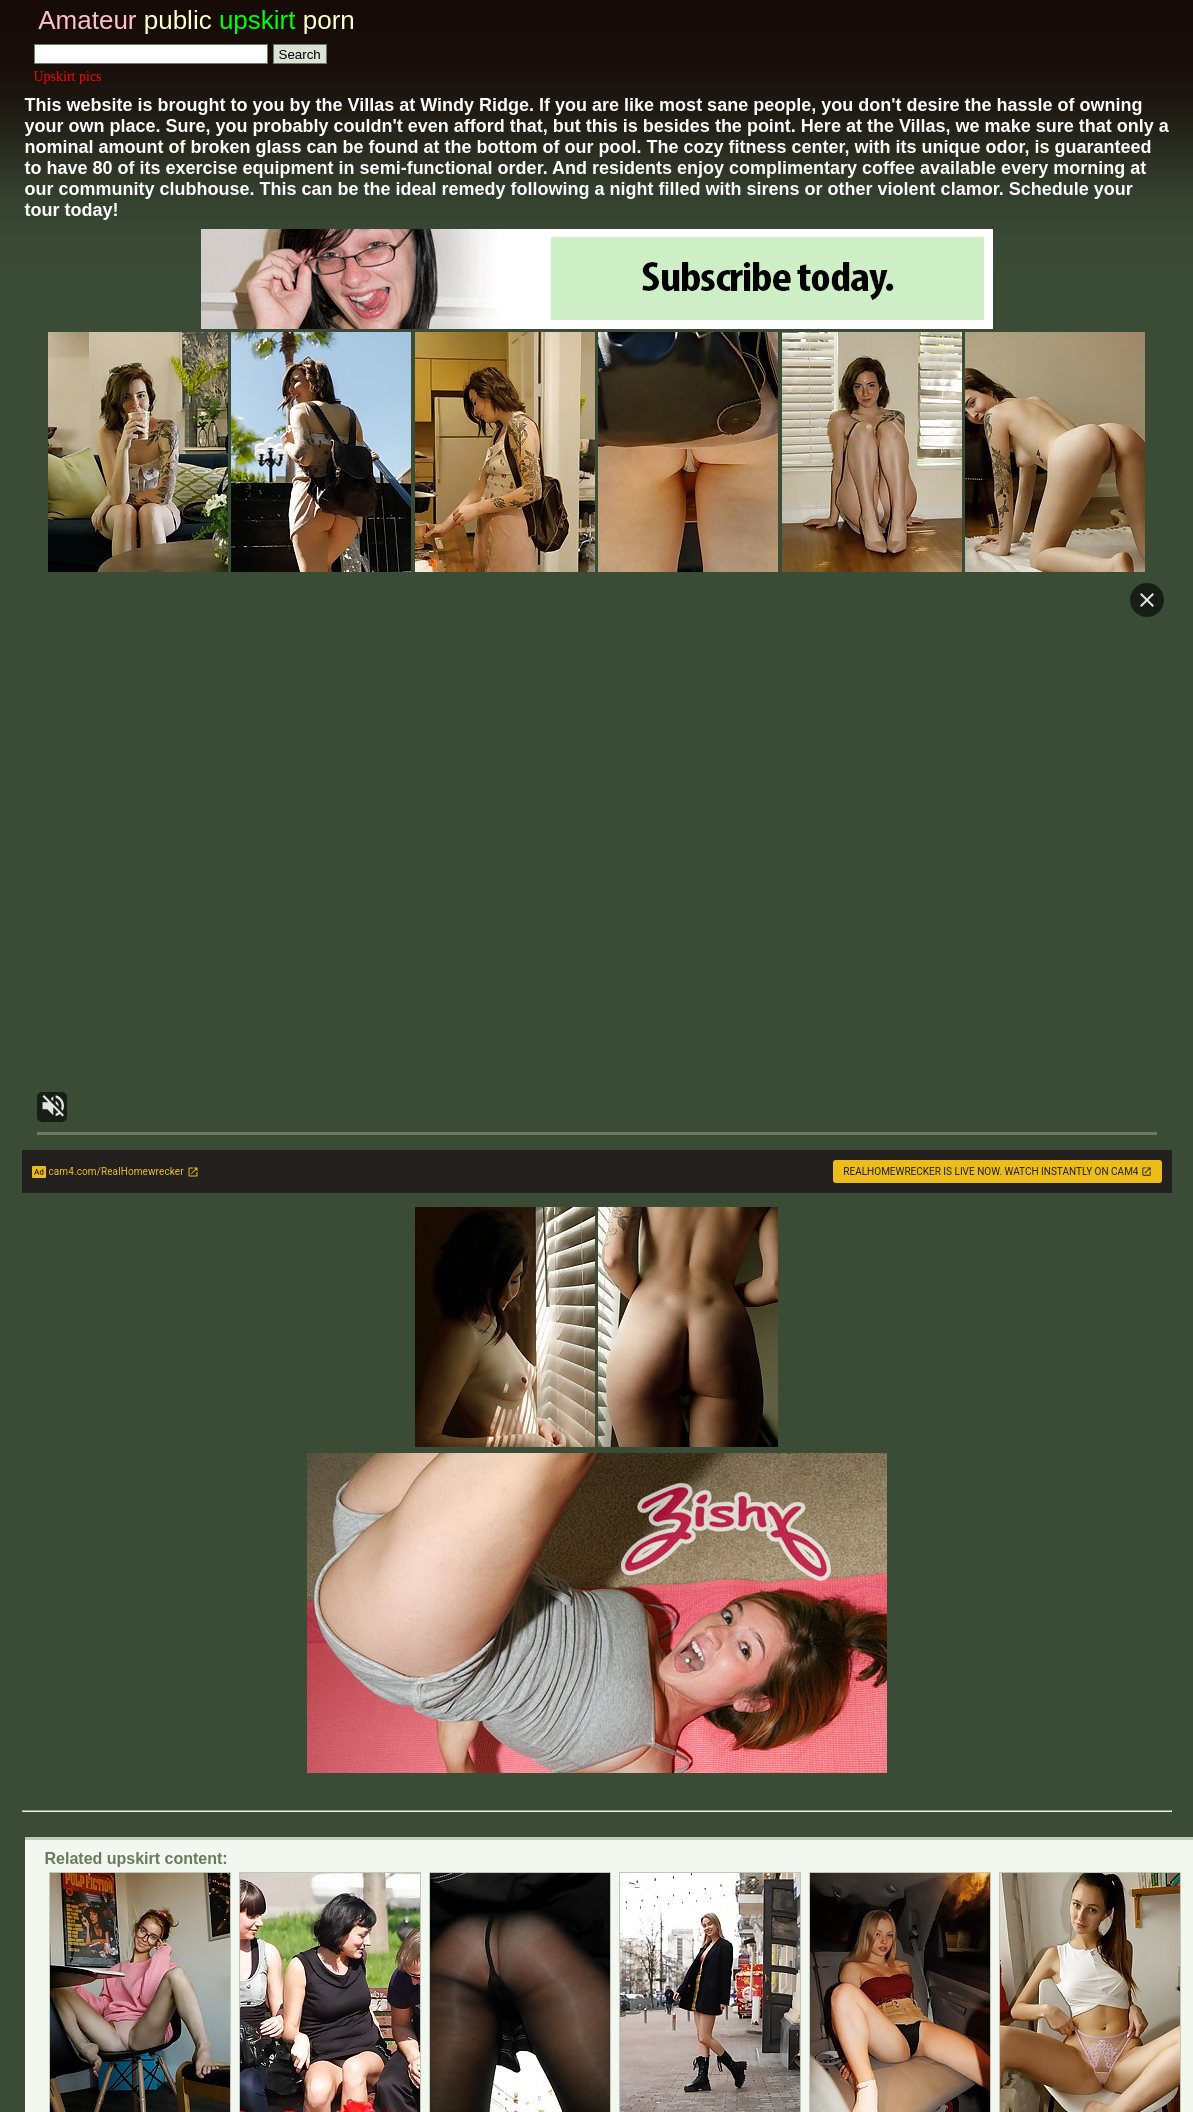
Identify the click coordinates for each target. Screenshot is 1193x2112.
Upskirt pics (68, 76)
